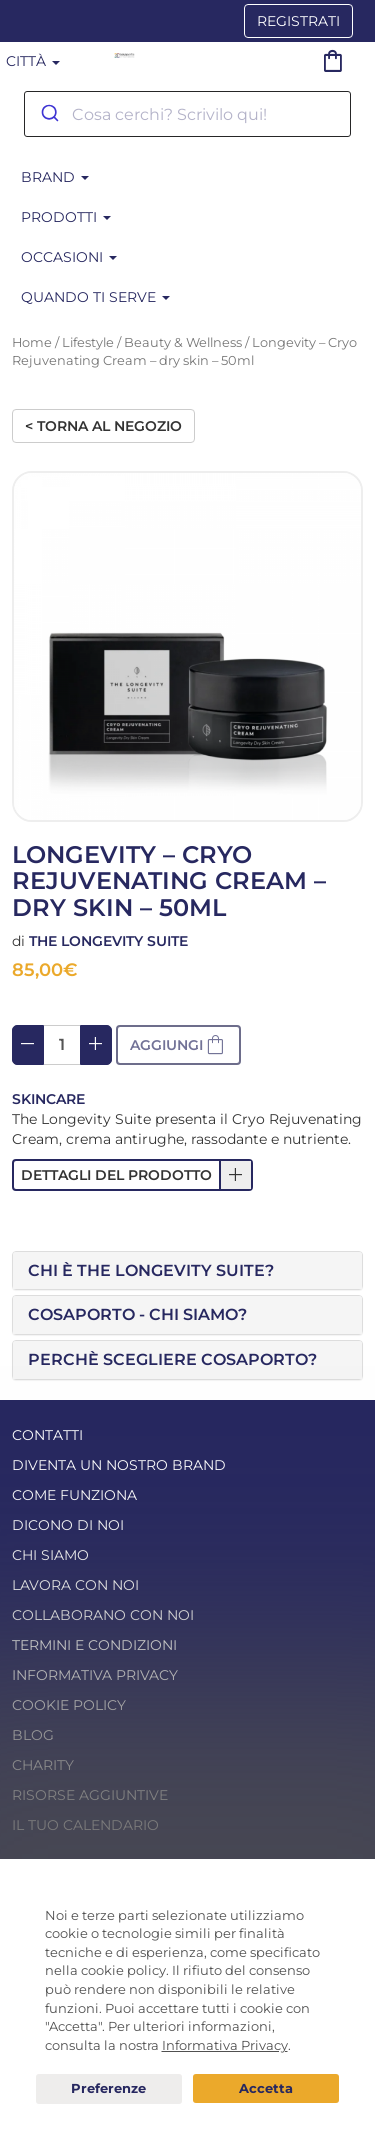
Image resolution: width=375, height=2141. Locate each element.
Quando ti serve (95, 297)
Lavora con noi (75, 1585)
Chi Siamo (50, 1555)
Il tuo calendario (85, 1825)
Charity (43, 1765)
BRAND (55, 177)
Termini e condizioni (94, 1645)
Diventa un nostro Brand (119, 1465)
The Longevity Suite (108, 941)
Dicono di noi (68, 1525)
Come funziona (74, 1495)
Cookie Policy (69, 1705)
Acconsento (266, 2088)
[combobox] (187, 114)
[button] (132, 1175)
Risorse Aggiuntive (90, 1795)
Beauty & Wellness (183, 342)
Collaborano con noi (103, 1615)
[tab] (187, 1271)
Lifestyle (88, 342)
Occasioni (69, 257)
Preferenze (109, 2089)
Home (32, 342)
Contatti (47, 1435)
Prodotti (66, 217)
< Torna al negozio (103, 426)
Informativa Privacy (95, 1675)
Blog (33, 1735)
